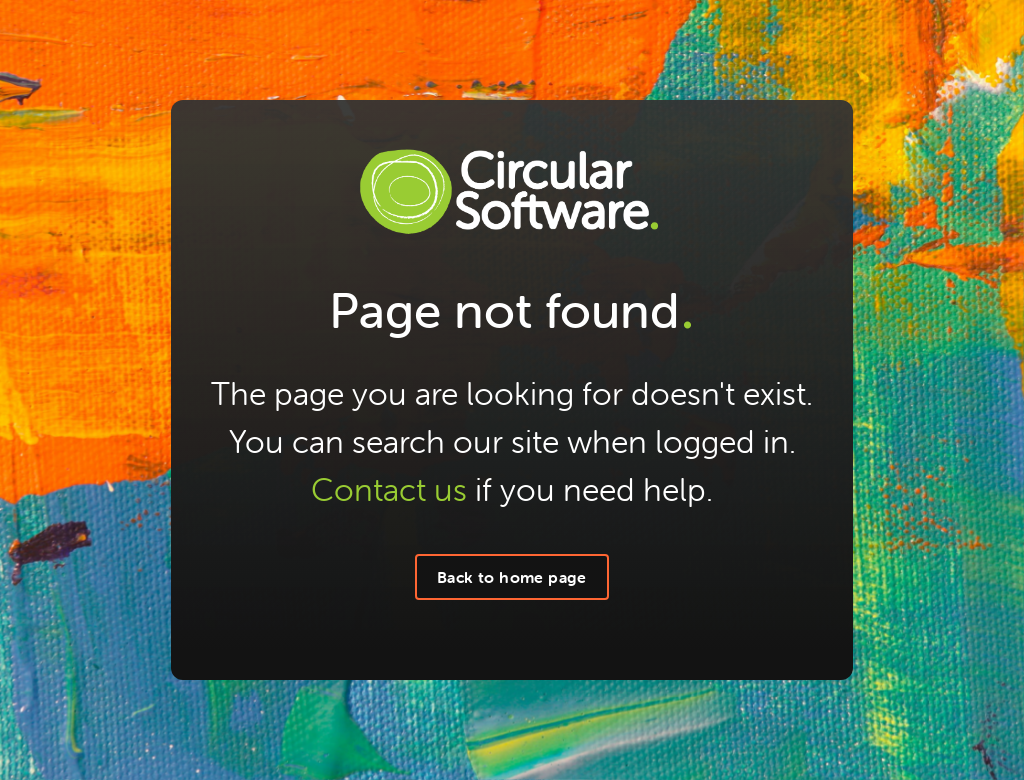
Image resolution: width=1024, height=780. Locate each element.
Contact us (389, 489)
